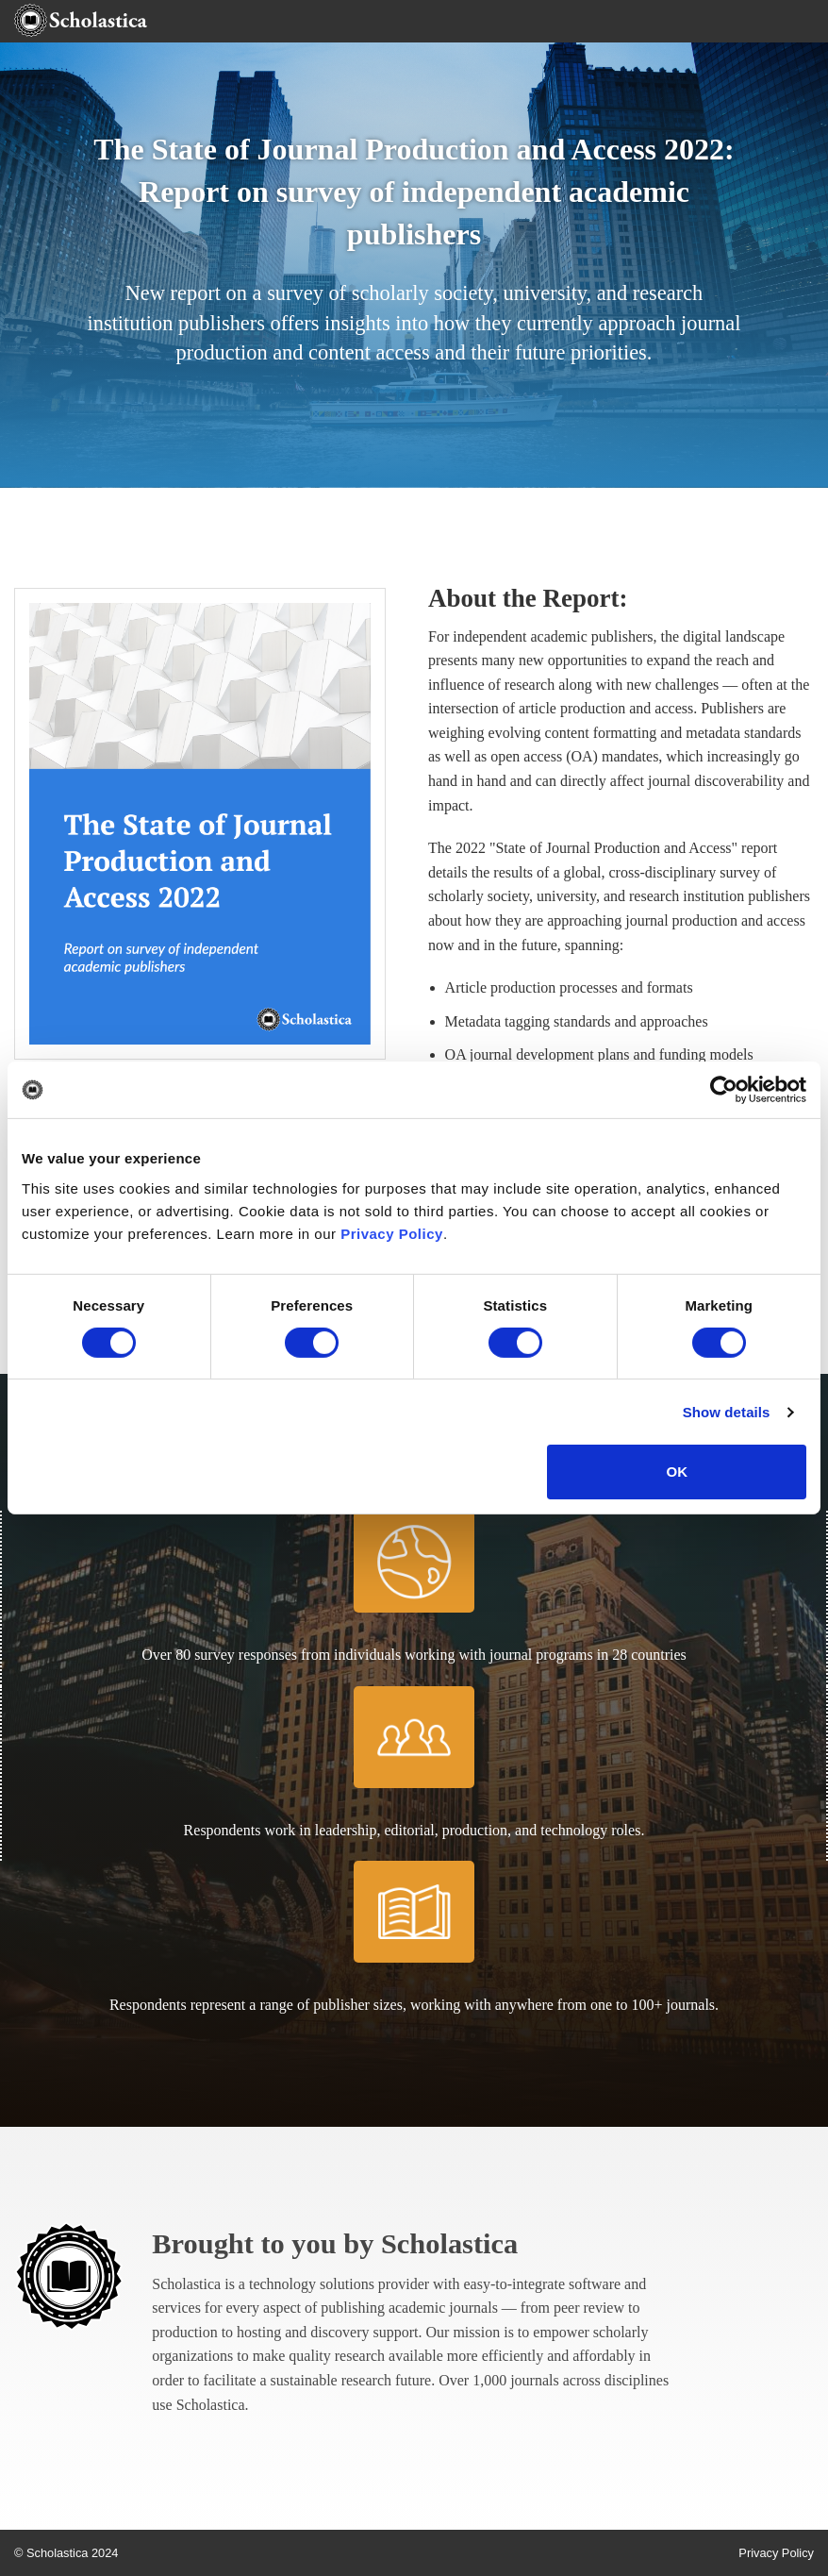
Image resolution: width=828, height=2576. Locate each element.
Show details (726, 1412)
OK (676, 1472)
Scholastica (449, 2244)
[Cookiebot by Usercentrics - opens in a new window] (723, 1090)
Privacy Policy (391, 1233)
